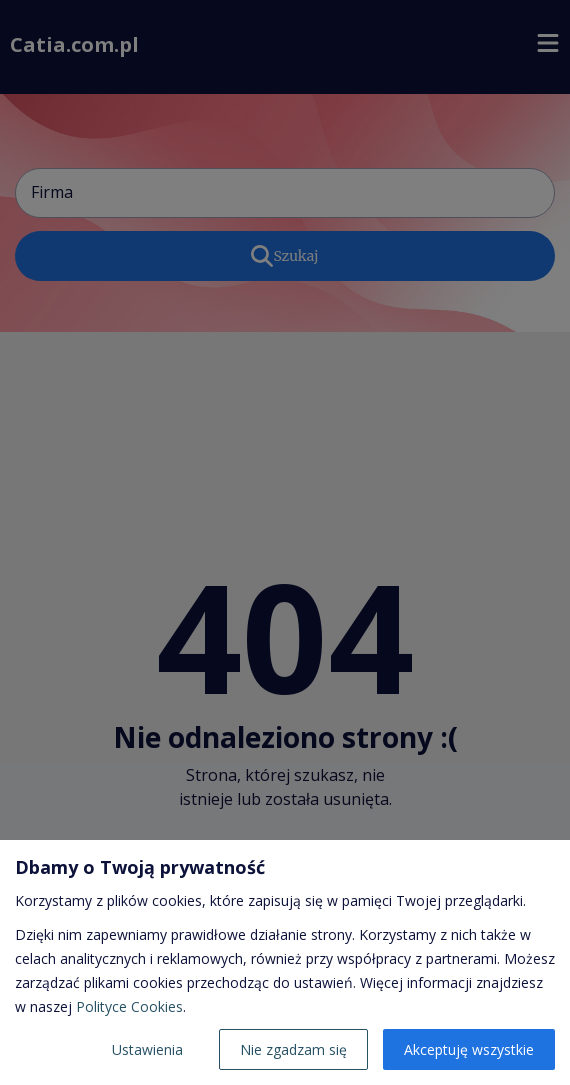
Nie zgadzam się (293, 1049)
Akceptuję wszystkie (469, 1049)
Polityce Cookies (129, 1006)
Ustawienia (147, 1049)
